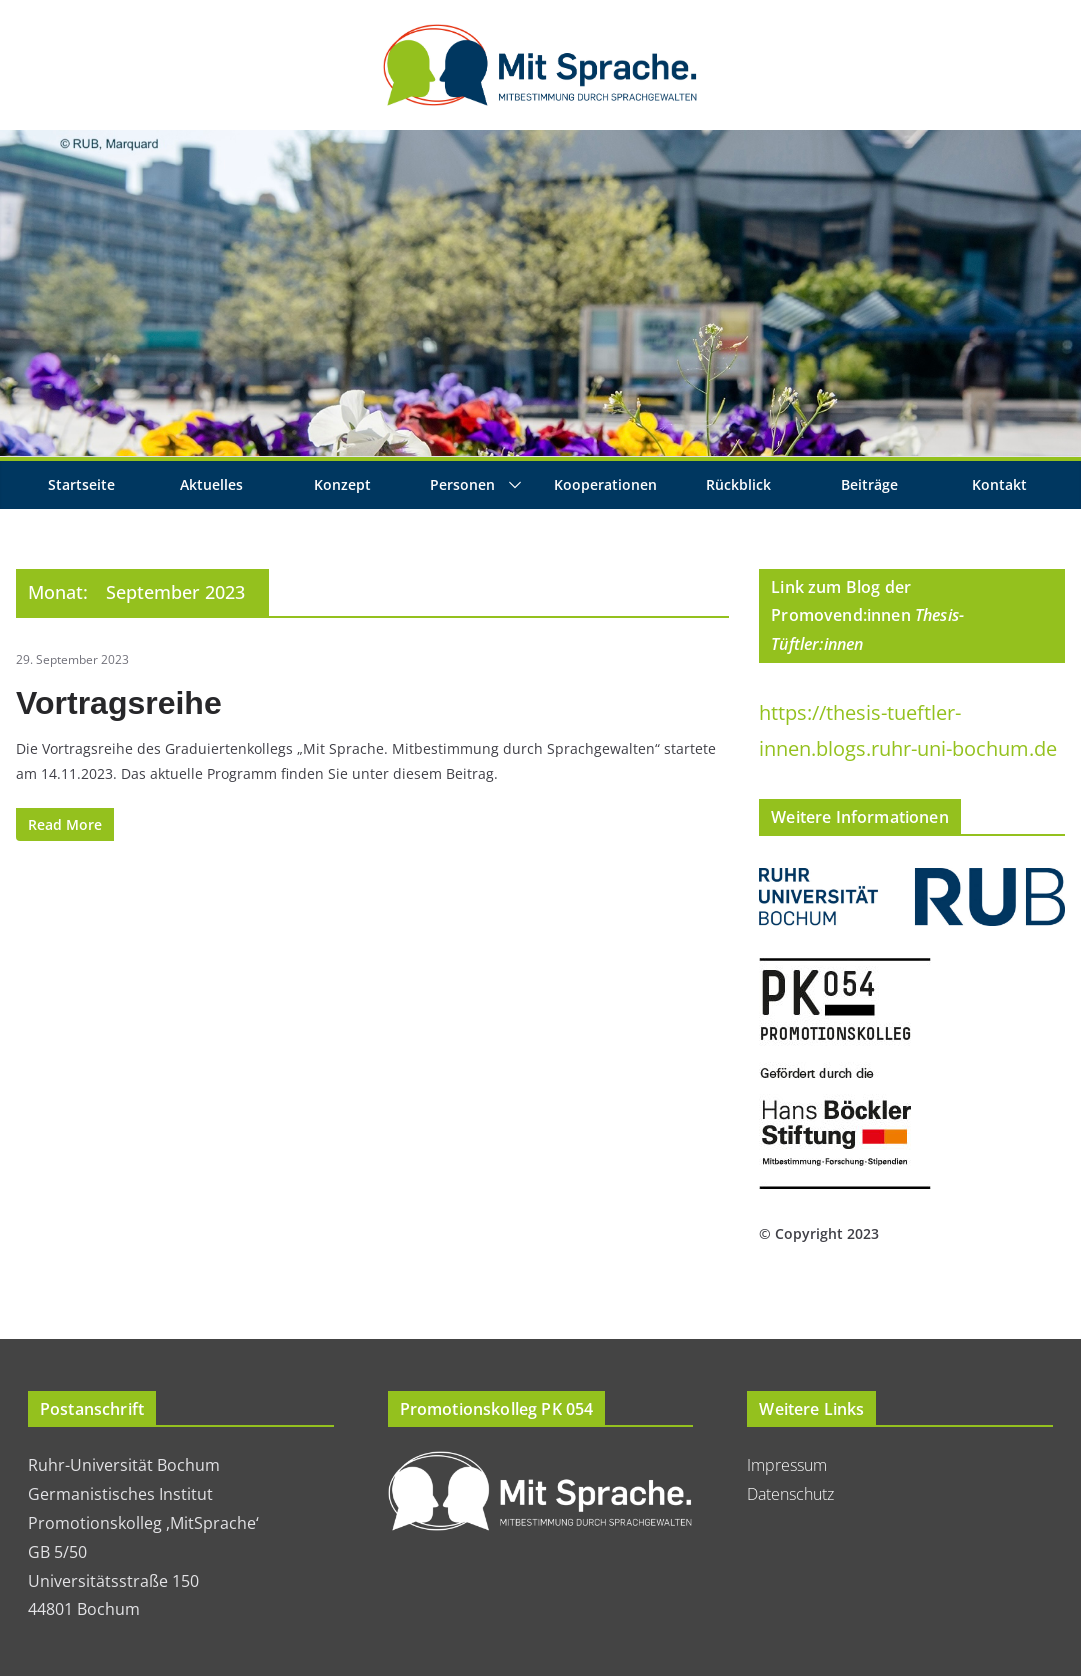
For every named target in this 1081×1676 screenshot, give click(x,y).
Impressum (787, 1465)
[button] (511, 485)
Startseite (81, 484)
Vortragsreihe (119, 703)
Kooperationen (605, 484)
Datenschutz (790, 1494)
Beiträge (869, 484)
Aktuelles (211, 484)
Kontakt (999, 484)
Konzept (342, 484)
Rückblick (738, 484)
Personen (462, 484)
